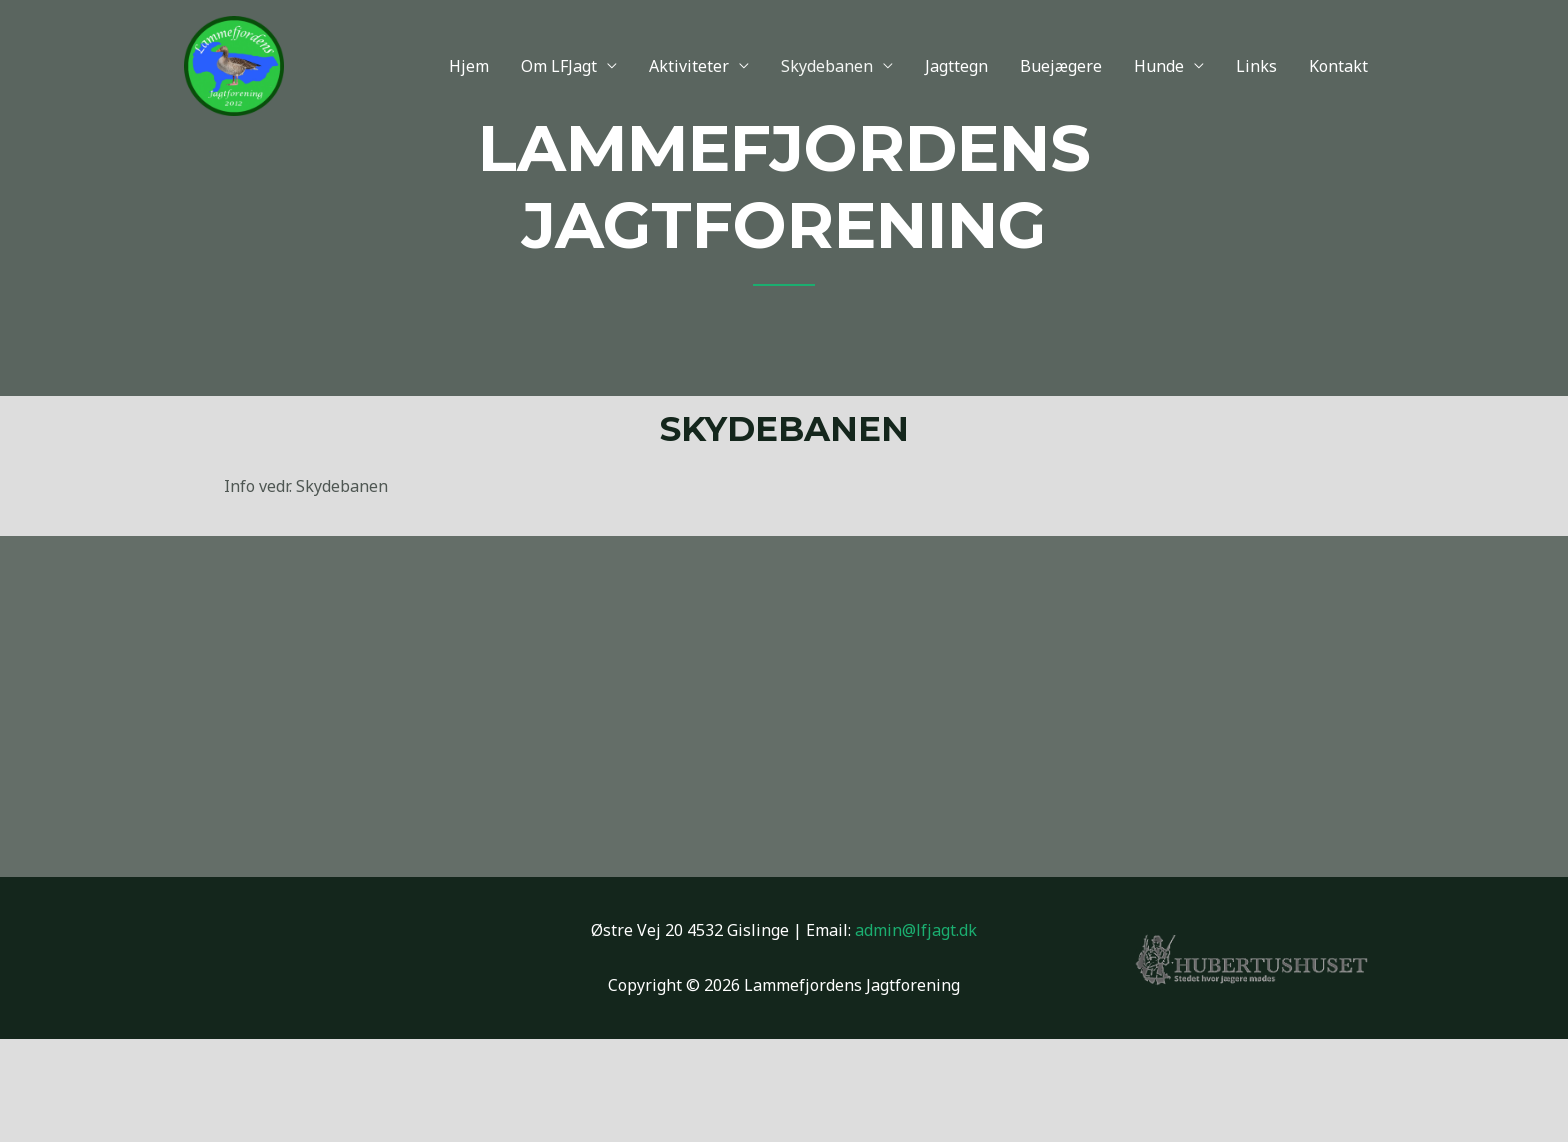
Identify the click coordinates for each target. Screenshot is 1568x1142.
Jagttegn (956, 66)
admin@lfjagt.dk (916, 930)
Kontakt (1338, 66)
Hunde (1159, 66)
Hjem (469, 66)
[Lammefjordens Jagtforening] (234, 64)
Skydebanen (827, 66)
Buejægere (1061, 66)
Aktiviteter (689, 66)
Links (1256, 66)
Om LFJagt (559, 66)
